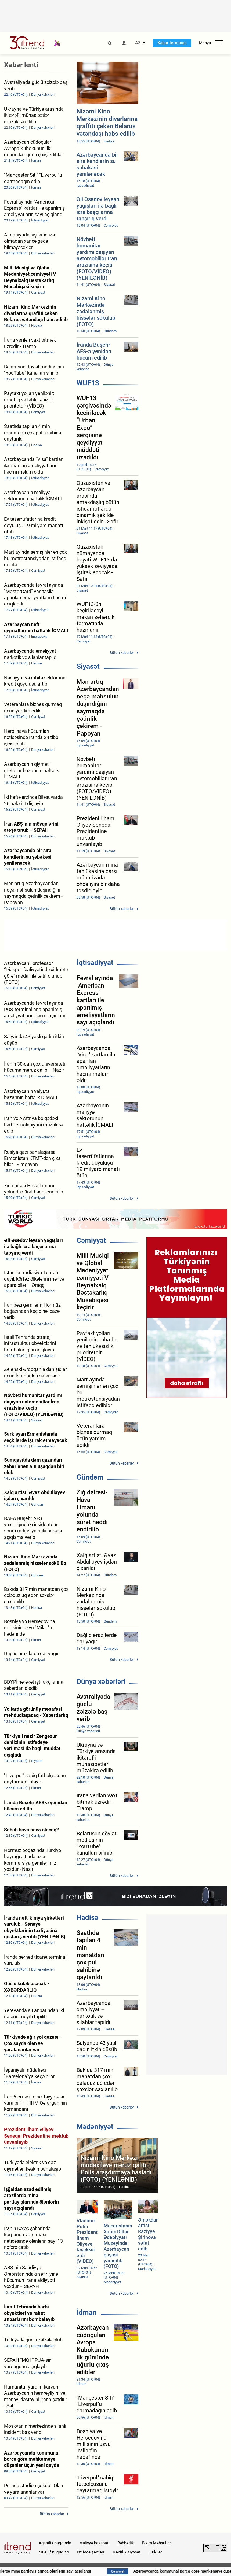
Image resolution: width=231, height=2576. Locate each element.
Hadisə (87, 1917)
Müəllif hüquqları (54, 2552)
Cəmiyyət (91, 1240)
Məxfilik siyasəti (127, 2552)
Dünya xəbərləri (101, 1681)
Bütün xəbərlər (122, 653)
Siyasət (88, 666)
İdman (87, 2312)
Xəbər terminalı (172, 42)
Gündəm (90, 1477)
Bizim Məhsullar (156, 2543)
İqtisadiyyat (95, 963)
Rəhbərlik (125, 2543)
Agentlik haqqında (55, 2543)
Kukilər (156, 2552)
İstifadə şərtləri (90, 2552)
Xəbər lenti (21, 65)
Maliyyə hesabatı (94, 2543)
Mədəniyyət (95, 2127)
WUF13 (88, 383)
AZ (138, 43)
